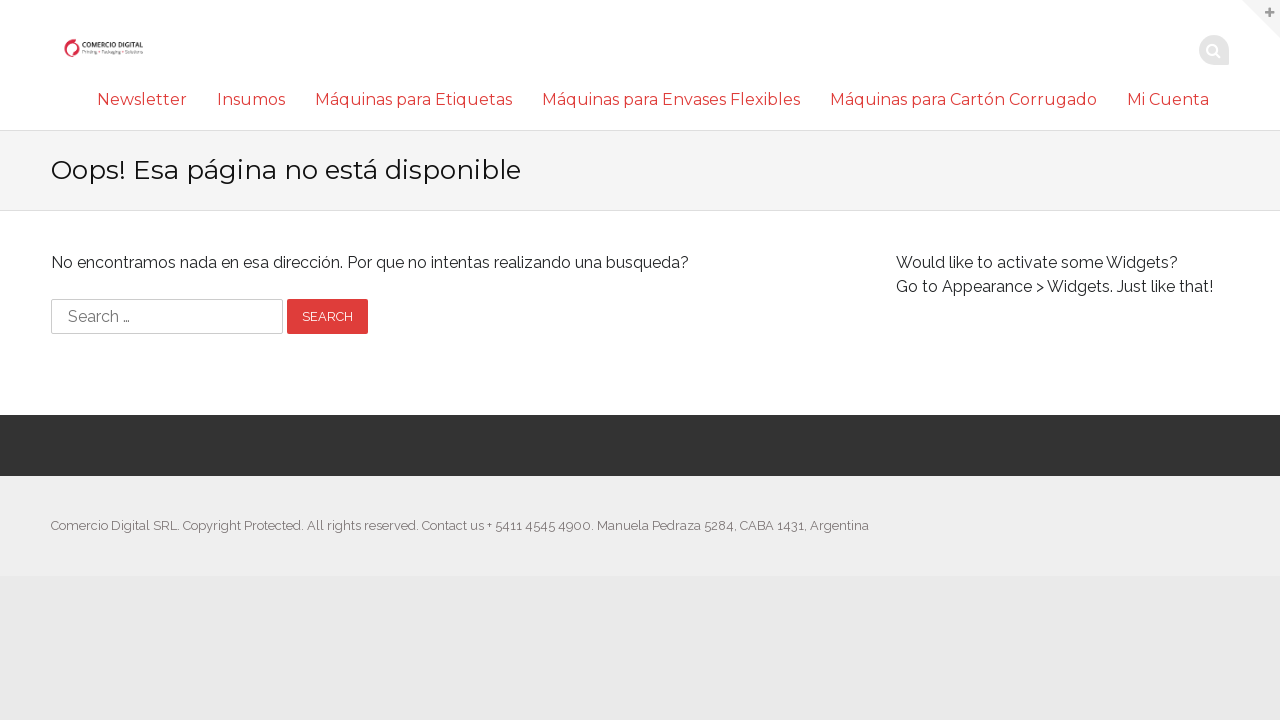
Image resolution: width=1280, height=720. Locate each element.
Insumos (251, 99)
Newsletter (142, 99)
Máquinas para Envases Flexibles (671, 99)
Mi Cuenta (1168, 99)
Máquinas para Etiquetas (413, 99)
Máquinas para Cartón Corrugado (963, 99)
